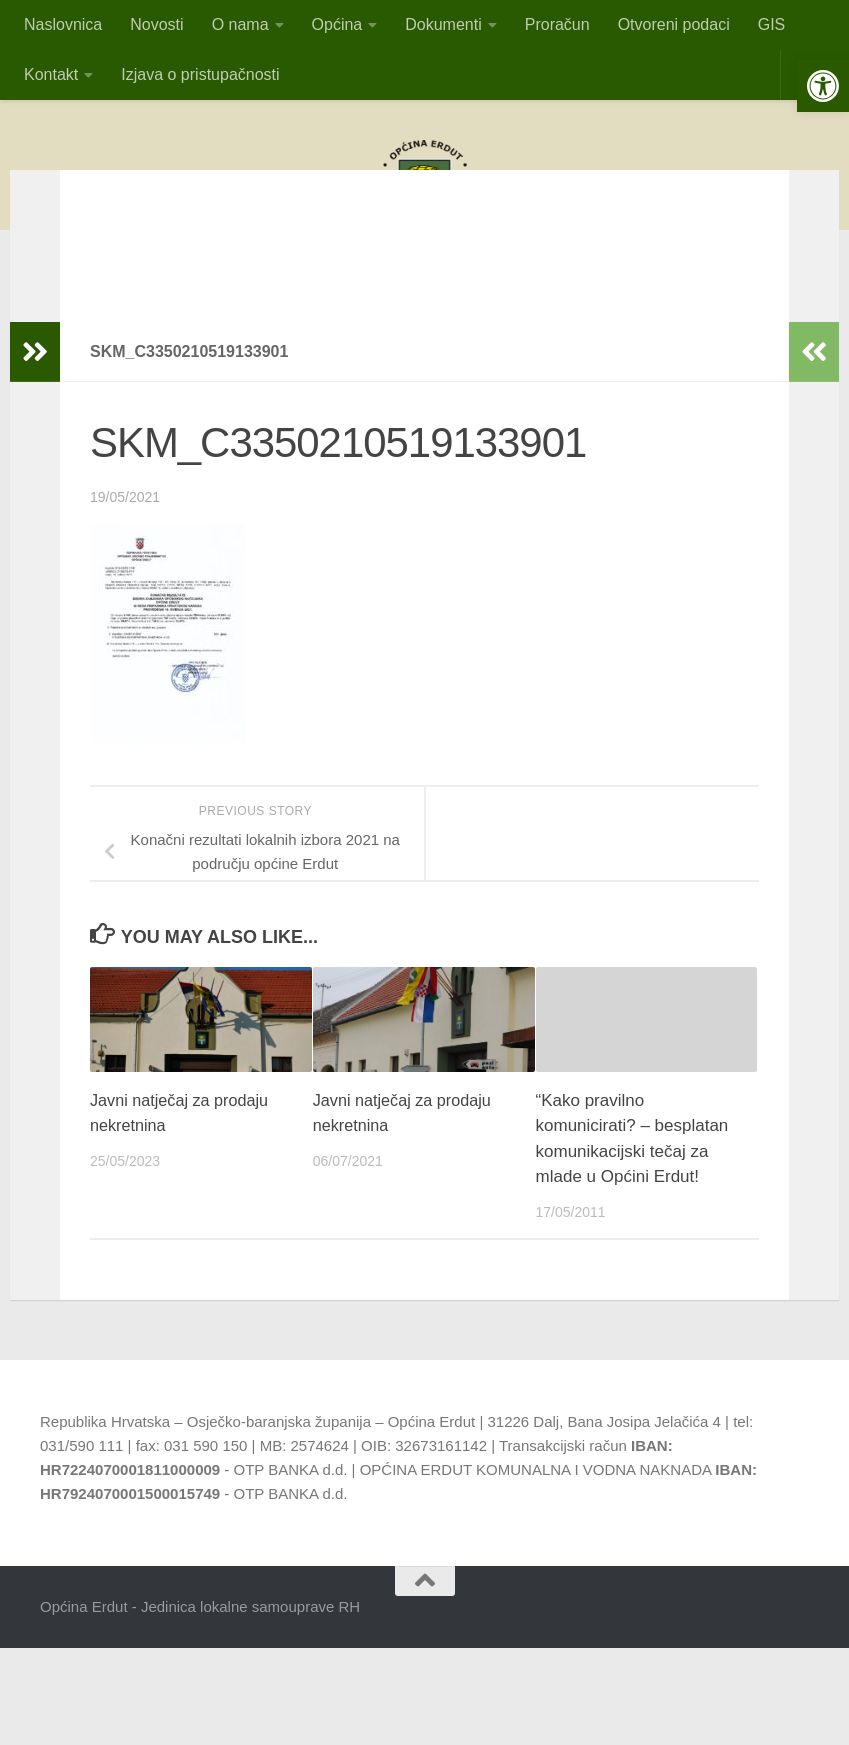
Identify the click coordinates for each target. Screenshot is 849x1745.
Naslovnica (63, 24)
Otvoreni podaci (674, 24)
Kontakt (51, 74)
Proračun (557, 24)
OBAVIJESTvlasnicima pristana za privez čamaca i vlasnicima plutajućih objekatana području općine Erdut (424, 286)
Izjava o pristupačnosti (200, 74)
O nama (240, 24)
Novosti (156, 24)
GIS (772, 24)
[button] (823, 86)
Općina (337, 24)
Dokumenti (443, 24)
